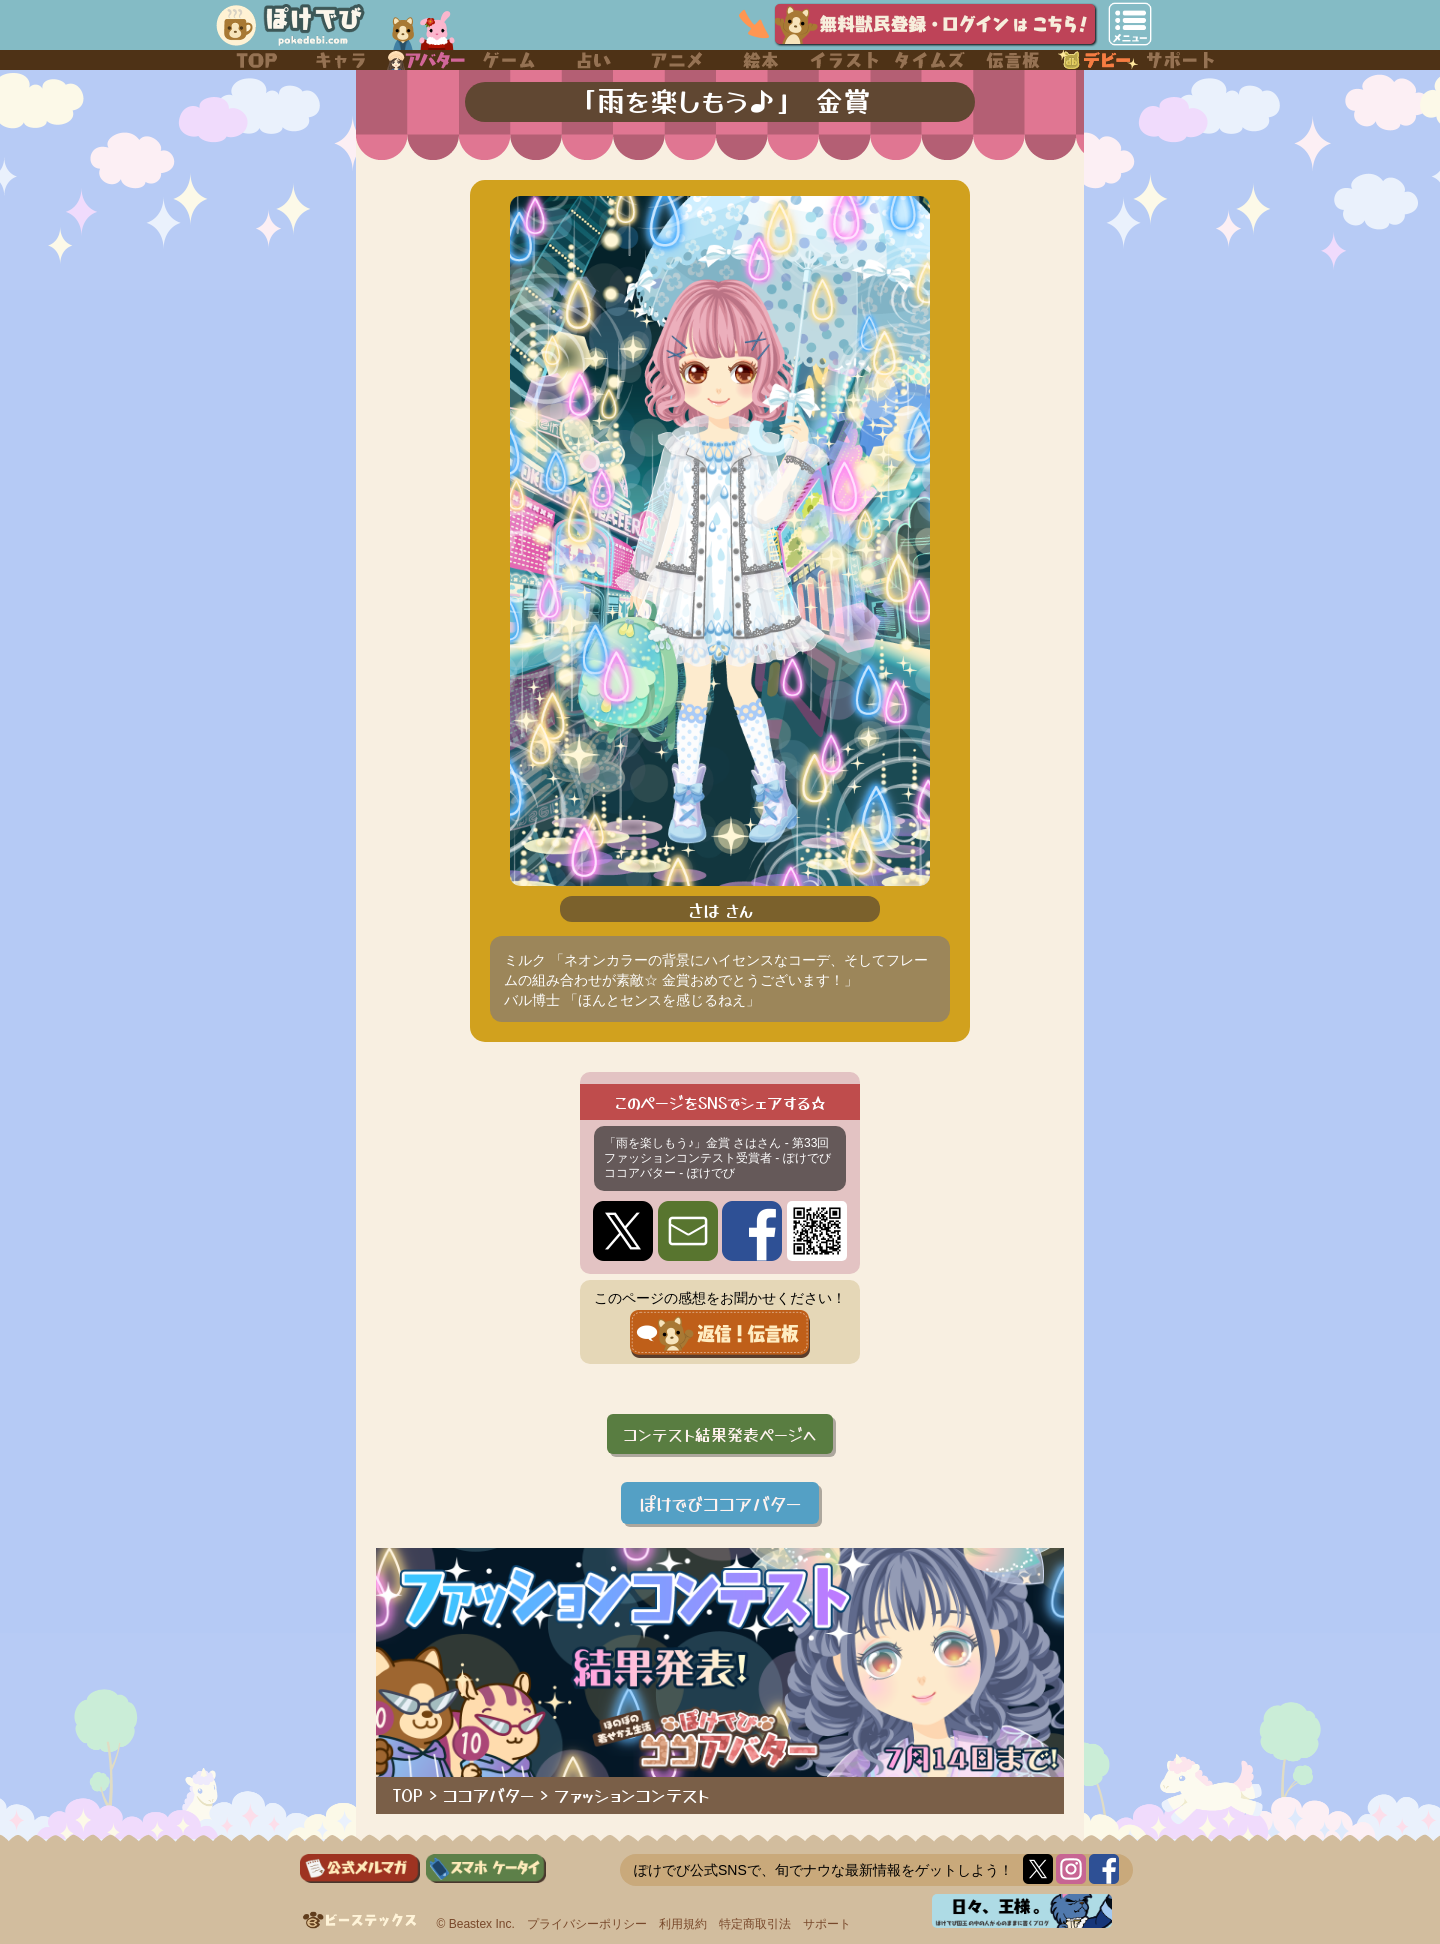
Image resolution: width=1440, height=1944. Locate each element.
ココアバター (488, 1795)
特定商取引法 (755, 1924)
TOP (408, 1795)
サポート (827, 1924)
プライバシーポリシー (587, 1924)
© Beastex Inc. (476, 1924)
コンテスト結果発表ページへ (720, 1434)
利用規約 (683, 1924)
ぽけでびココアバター (720, 1503)
